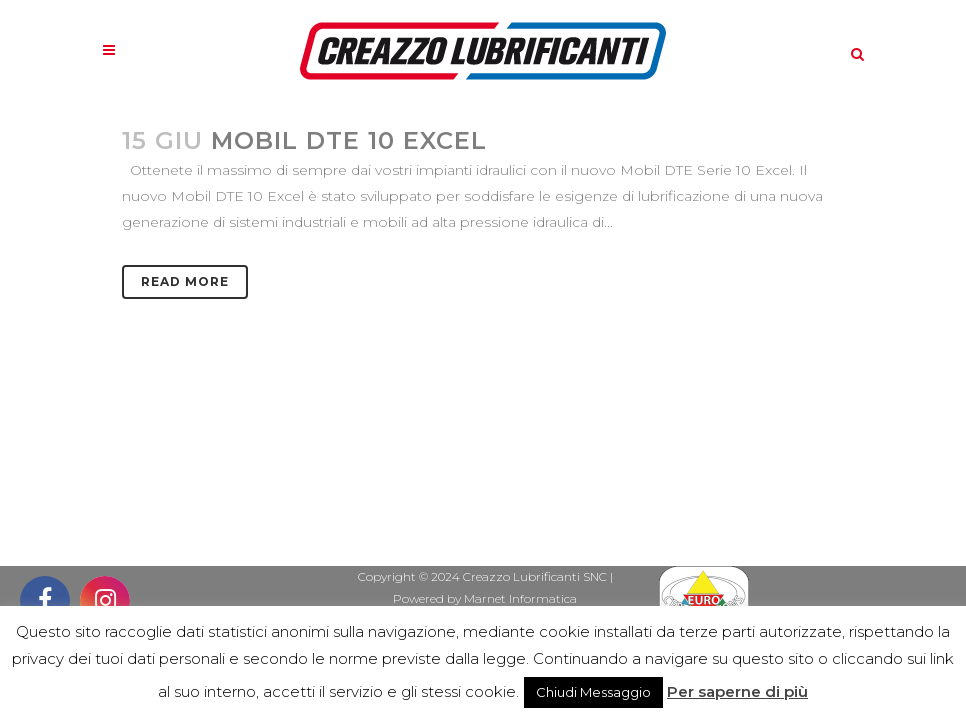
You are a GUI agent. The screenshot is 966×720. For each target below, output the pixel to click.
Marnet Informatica (520, 598)
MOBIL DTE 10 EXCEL (349, 140)
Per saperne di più (737, 691)
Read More (185, 281)
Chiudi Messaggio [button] (593, 692)
